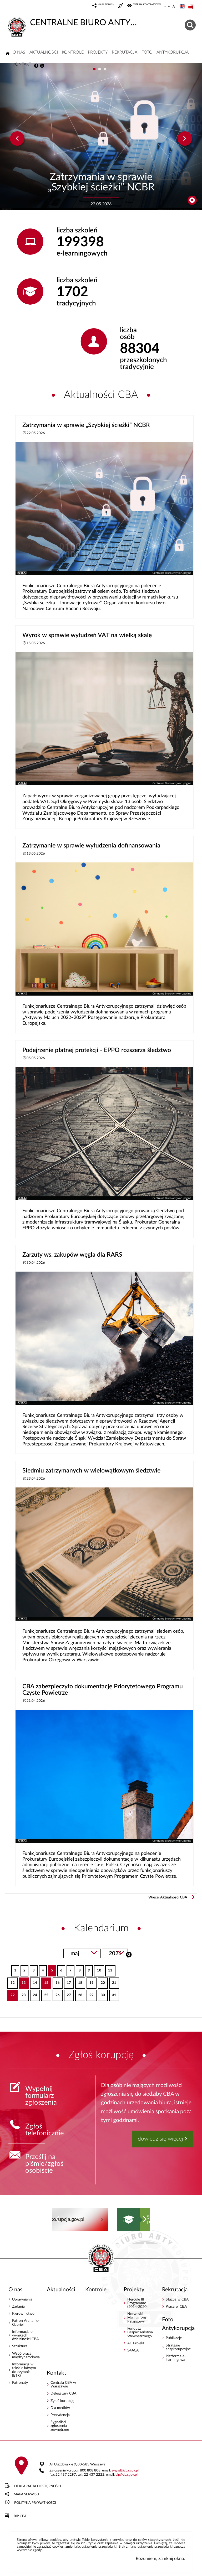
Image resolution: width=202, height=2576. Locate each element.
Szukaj (129, 1954)
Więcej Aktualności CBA (167, 1897)
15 (44, 1981)
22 (10, 1993)
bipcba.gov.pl (126, 2474)
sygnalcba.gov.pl (125, 2470)
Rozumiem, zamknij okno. (160, 2558)
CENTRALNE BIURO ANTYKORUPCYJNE (73, 22)
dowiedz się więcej (160, 2139)
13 (22, 1981)
